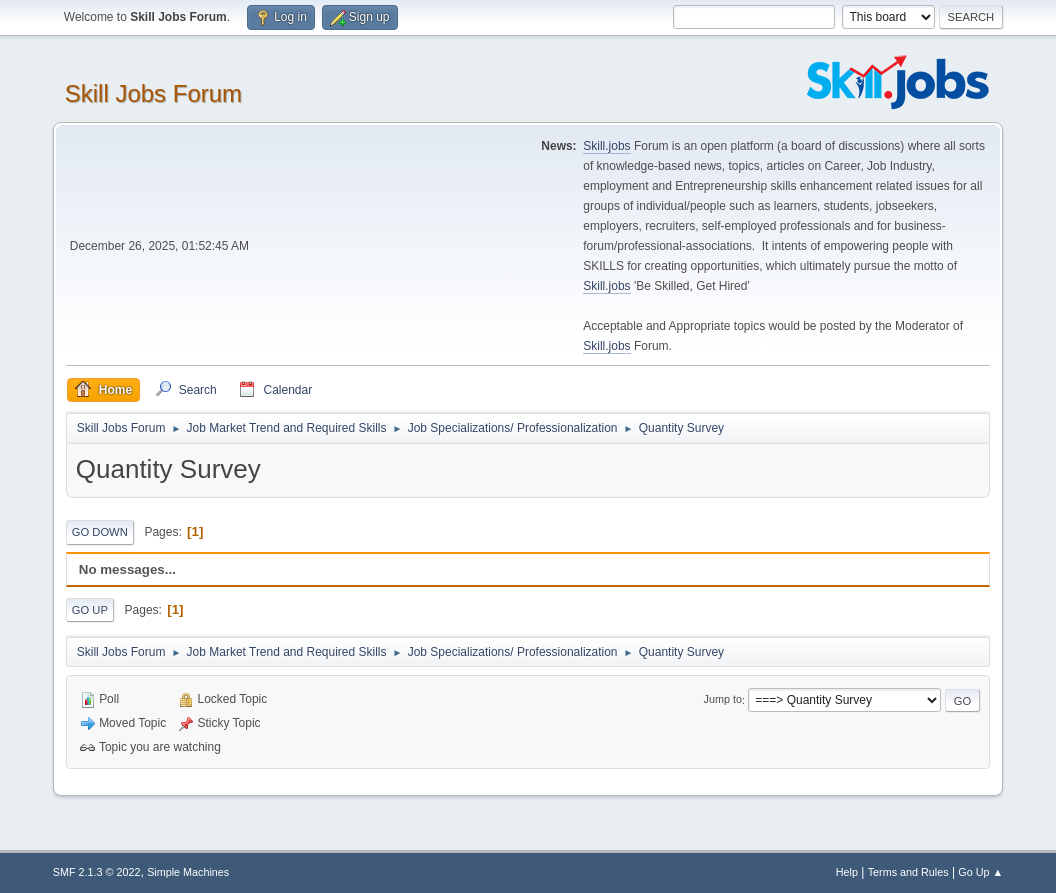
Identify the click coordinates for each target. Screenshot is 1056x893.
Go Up (90, 610)
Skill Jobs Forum (153, 93)
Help (847, 872)
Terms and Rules (908, 872)
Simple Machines (188, 872)
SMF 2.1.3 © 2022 (97, 872)
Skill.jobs (606, 146)
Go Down (100, 532)
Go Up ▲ (980, 872)
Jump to (723, 700)
